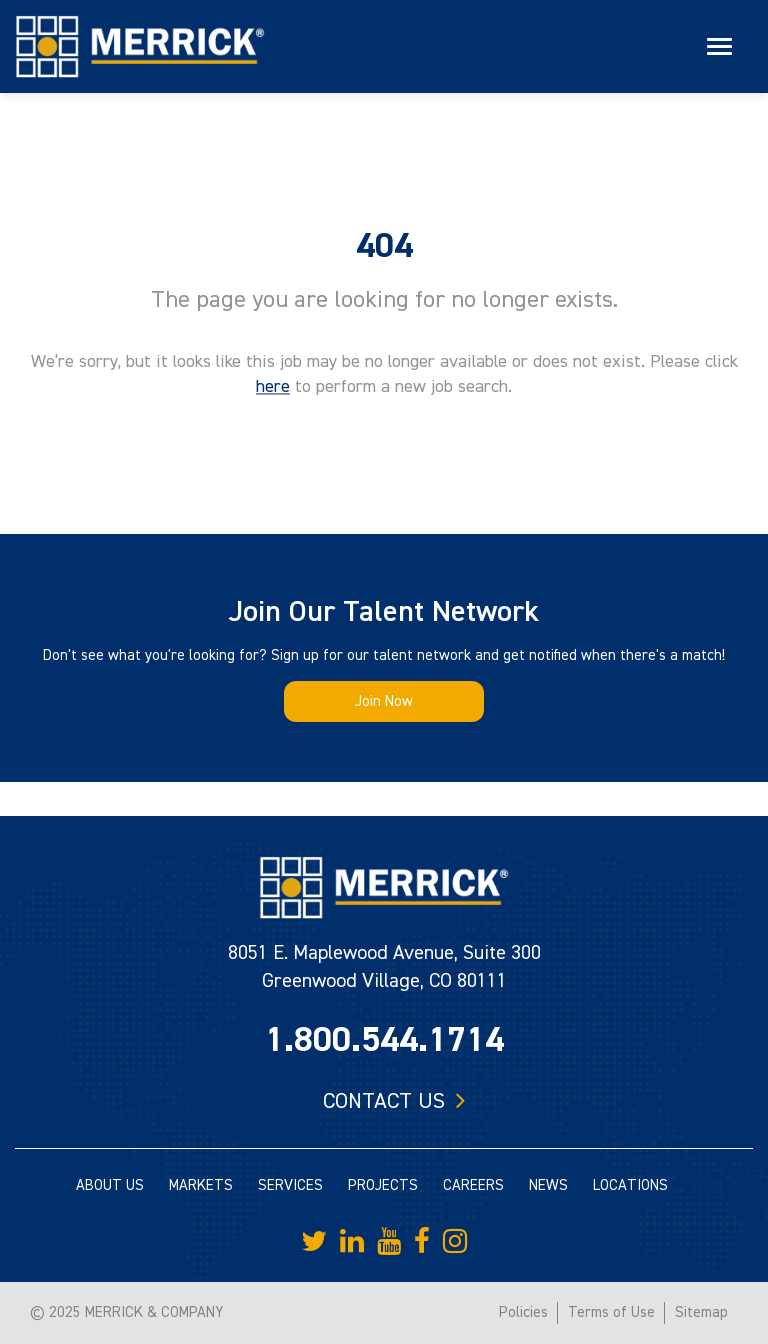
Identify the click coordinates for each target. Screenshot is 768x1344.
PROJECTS (383, 1185)
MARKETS (201, 1185)
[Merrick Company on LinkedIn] (352, 1242)
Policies (523, 1312)
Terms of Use (611, 1312)
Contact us (384, 1101)
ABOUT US (110, 1185)
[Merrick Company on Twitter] (314, 1242)
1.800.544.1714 (384, 1040)
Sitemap (701, 1312)
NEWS (548, 1185)
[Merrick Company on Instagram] (455, 1242)
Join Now (384, 701)
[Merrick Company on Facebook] (422, 1242)
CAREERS (473, 1185)
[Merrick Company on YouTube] (389, 1242)
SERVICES (290, 1185)
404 (384, 246)
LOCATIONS (630, 1185)
